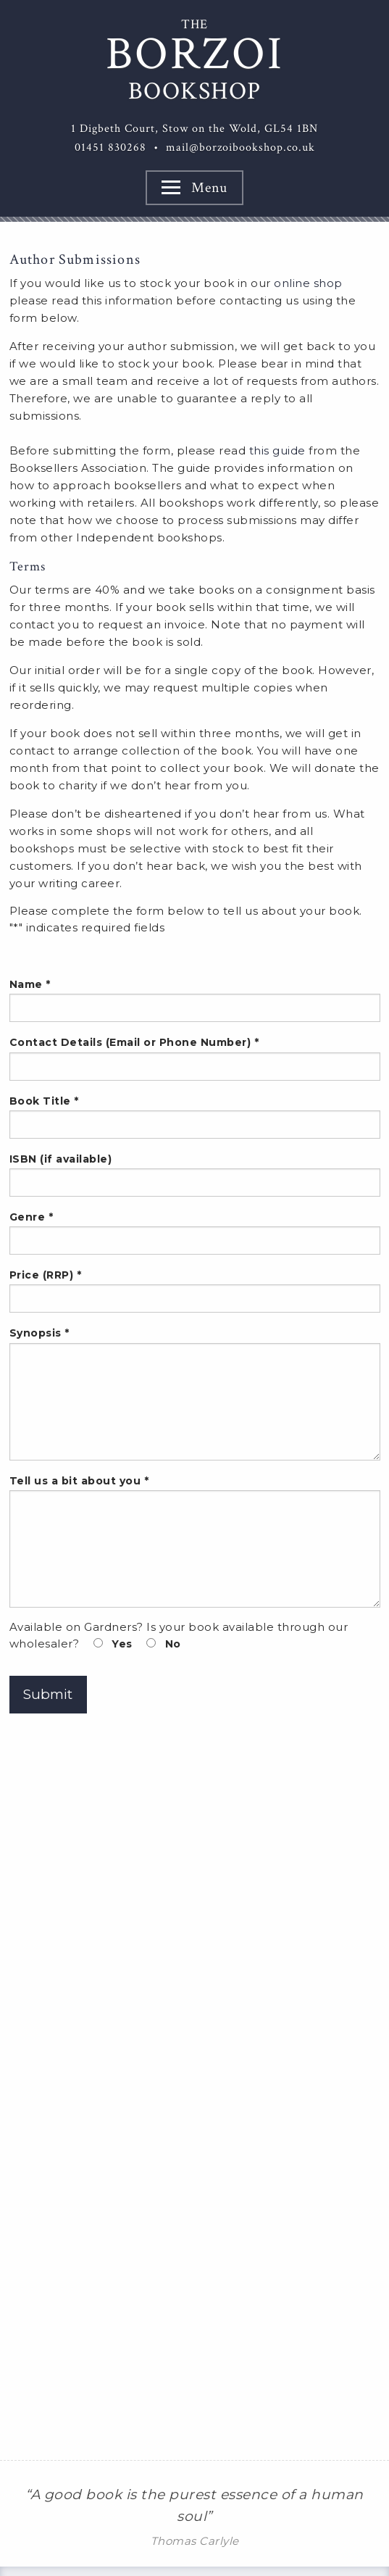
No (163, 1643)
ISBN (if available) (194, 1174)
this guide (277, 450)
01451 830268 (110, 147)
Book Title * (194, 1116)
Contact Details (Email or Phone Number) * (194, 1058)
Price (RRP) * (194, 1290)
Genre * (194, 1232)
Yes (113, 1643)
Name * (194, 1000)
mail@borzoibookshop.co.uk (240, 147)
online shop (308, 283)
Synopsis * (194, 1393)
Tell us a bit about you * (194, 1541)
